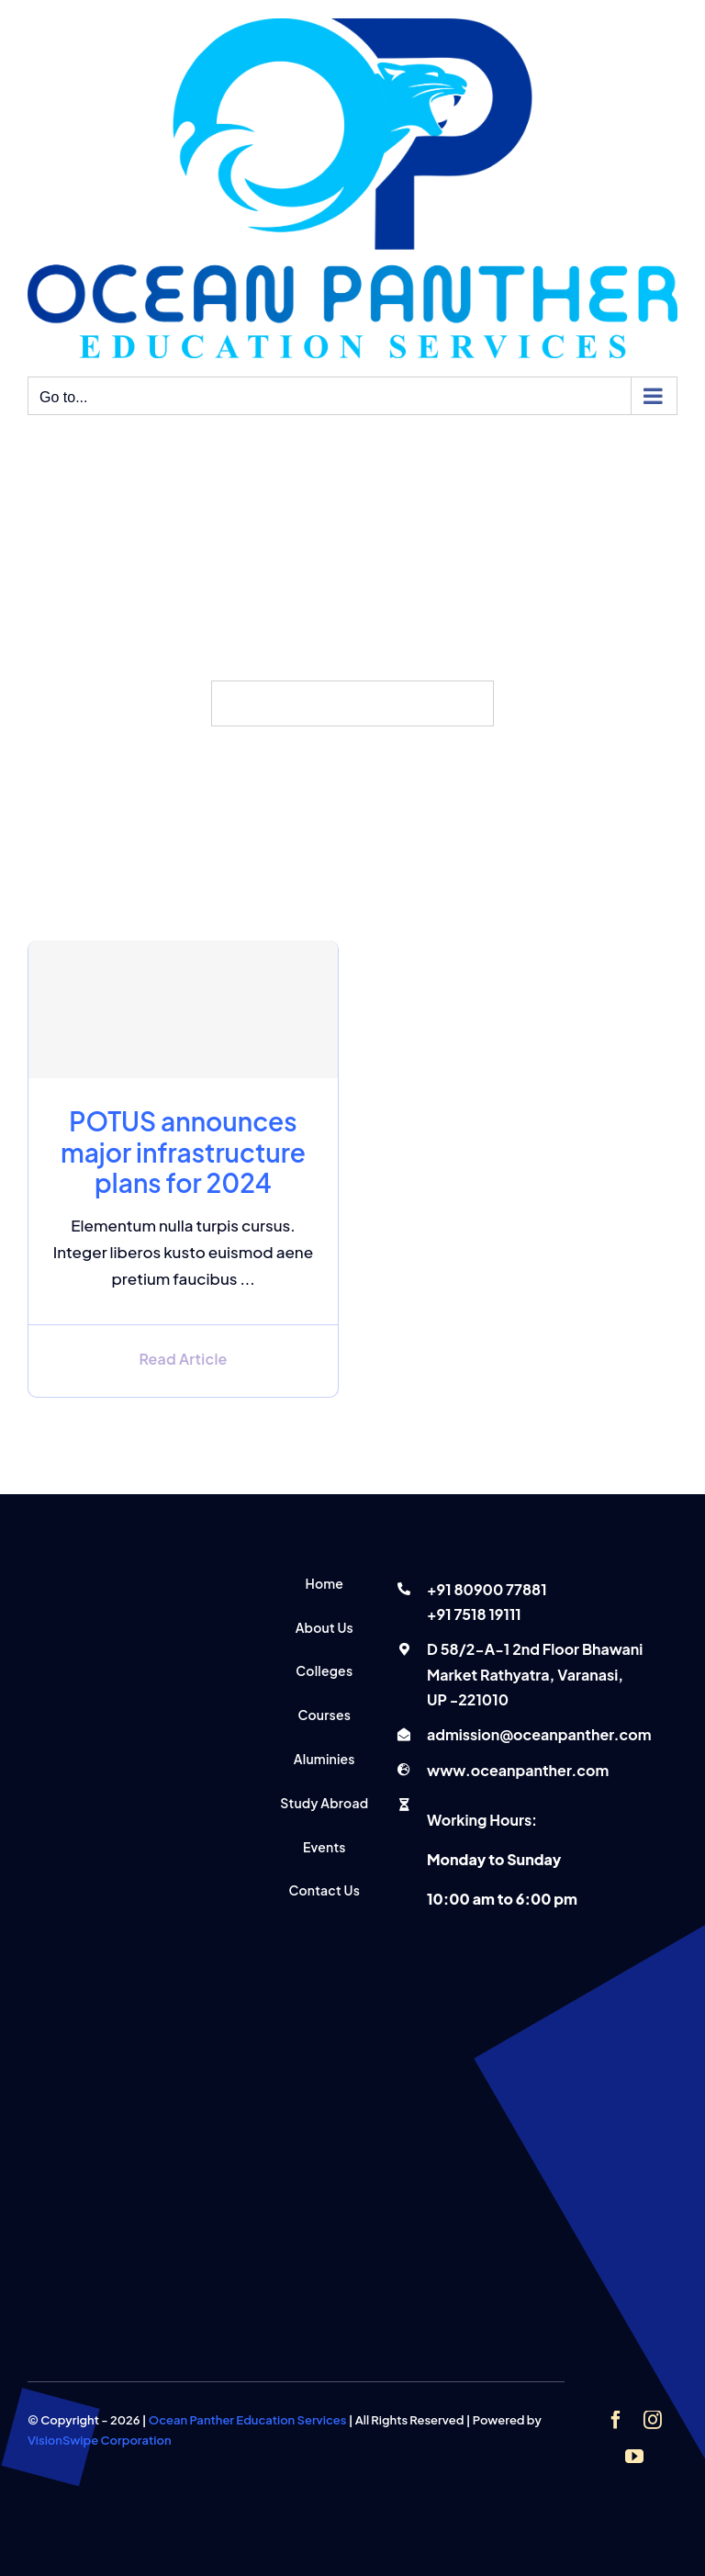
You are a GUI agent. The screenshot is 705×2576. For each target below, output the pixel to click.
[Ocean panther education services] (127, 1575)
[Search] (234, 703)
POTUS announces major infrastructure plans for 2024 (183, 1151)
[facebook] (616, 2420)
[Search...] (352, 703)
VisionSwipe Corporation (100, 2440)
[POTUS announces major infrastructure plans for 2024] (183, 1009)
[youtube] (634, 2456)
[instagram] (652, 2420)
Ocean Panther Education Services (248, 2420)
